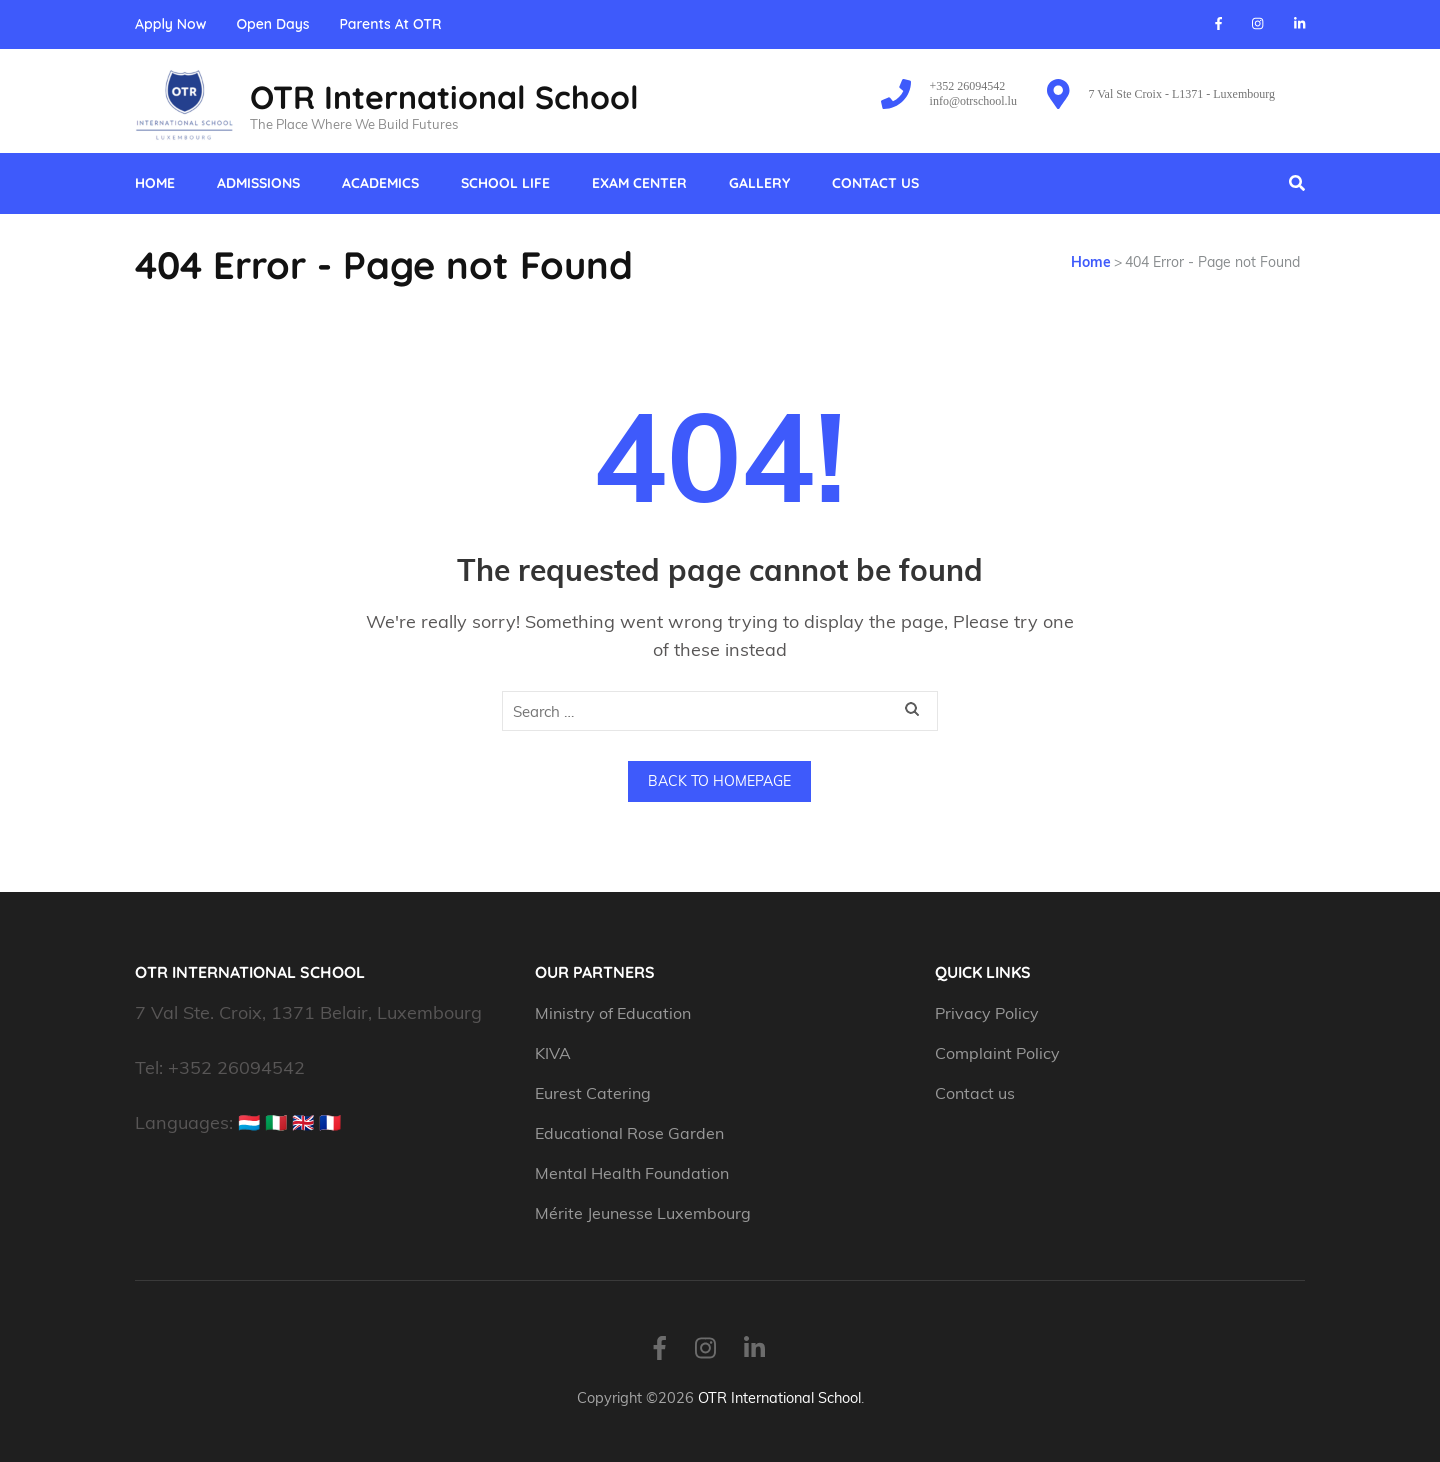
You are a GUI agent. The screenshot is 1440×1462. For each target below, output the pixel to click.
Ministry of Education (615, 1013)
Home (155, 183)
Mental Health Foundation (632, 1173)
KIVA (553, 1053)
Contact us (875, 183)
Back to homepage (719, 781)
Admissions (258, 183)
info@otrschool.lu (973, 101)
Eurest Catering (593, 1093)
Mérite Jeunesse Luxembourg (643, 1213)
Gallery (759, 183)
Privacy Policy (987, 1013)
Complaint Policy (997, 1053)
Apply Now (170, 24)
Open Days (272, 24)
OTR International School (444, 97)
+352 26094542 (968, 86)
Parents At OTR (390, 24)
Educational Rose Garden (629, 1133)
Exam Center (639, 183)
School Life (505, 183)
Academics (380, 183)
